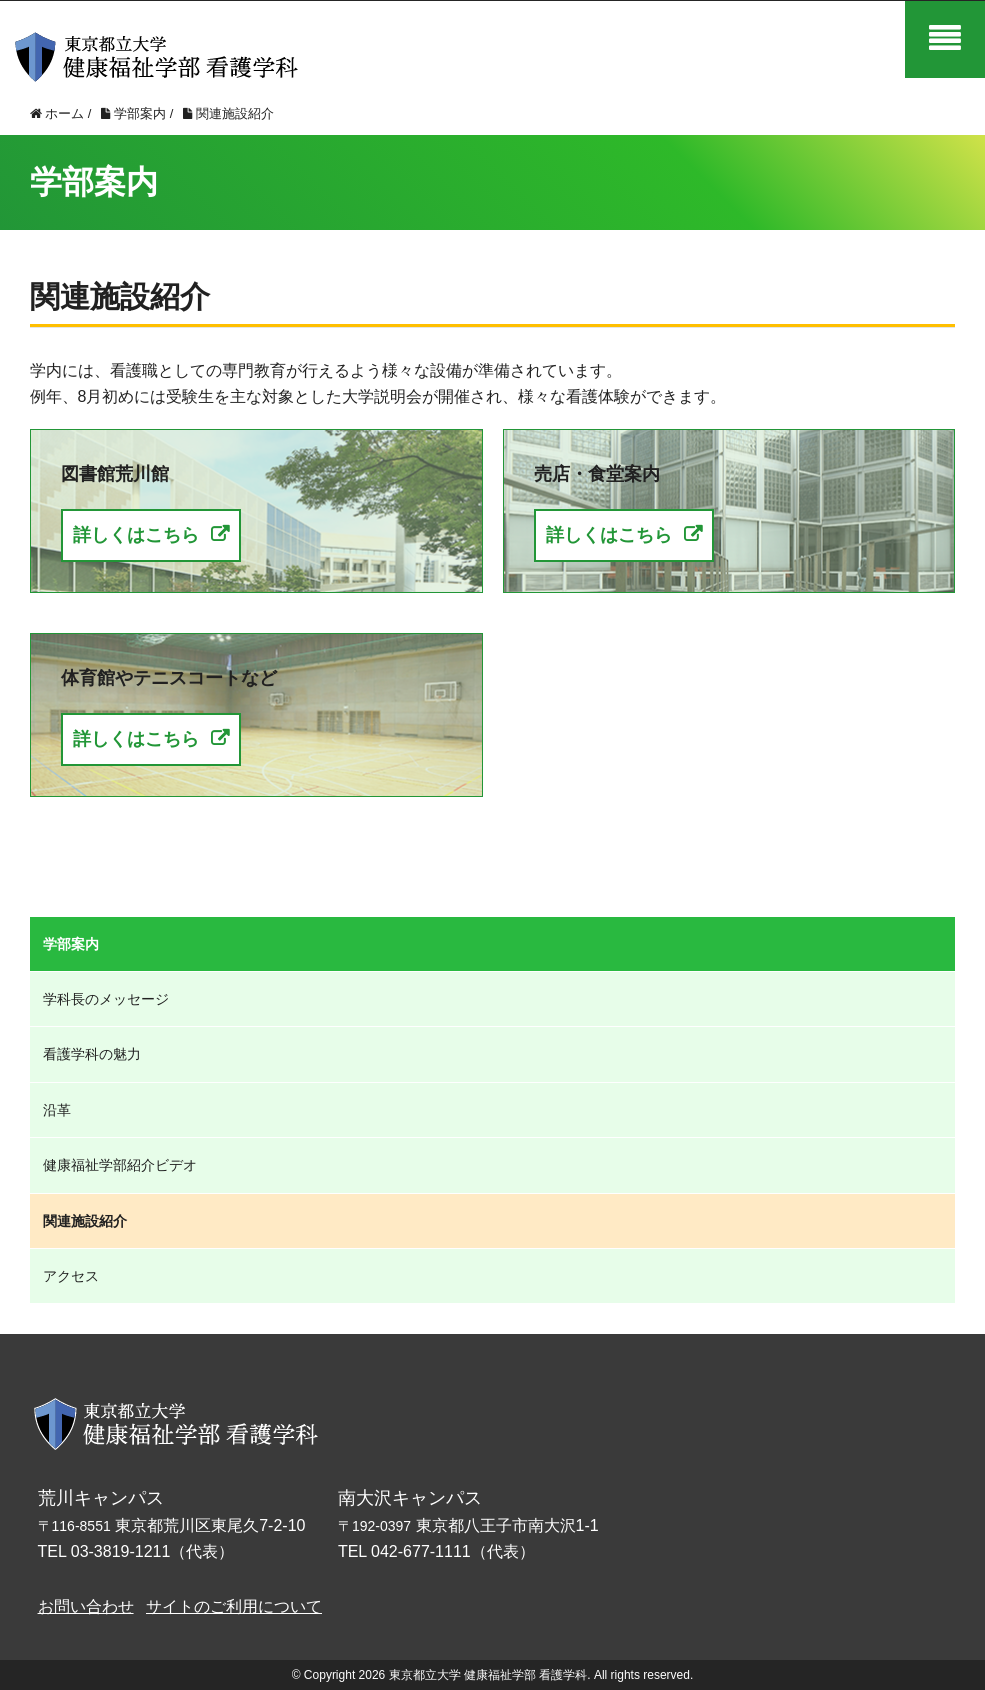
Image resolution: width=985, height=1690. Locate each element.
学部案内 (71, 944)
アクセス (71, 1276)
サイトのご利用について (234, 1606)
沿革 (57, 1110)
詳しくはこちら (136, 535)
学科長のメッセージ (106, 999)
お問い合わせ (86, 1606)
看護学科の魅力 (92, 1054)
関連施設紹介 (85, 1221)
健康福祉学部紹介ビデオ (120, 1165)
